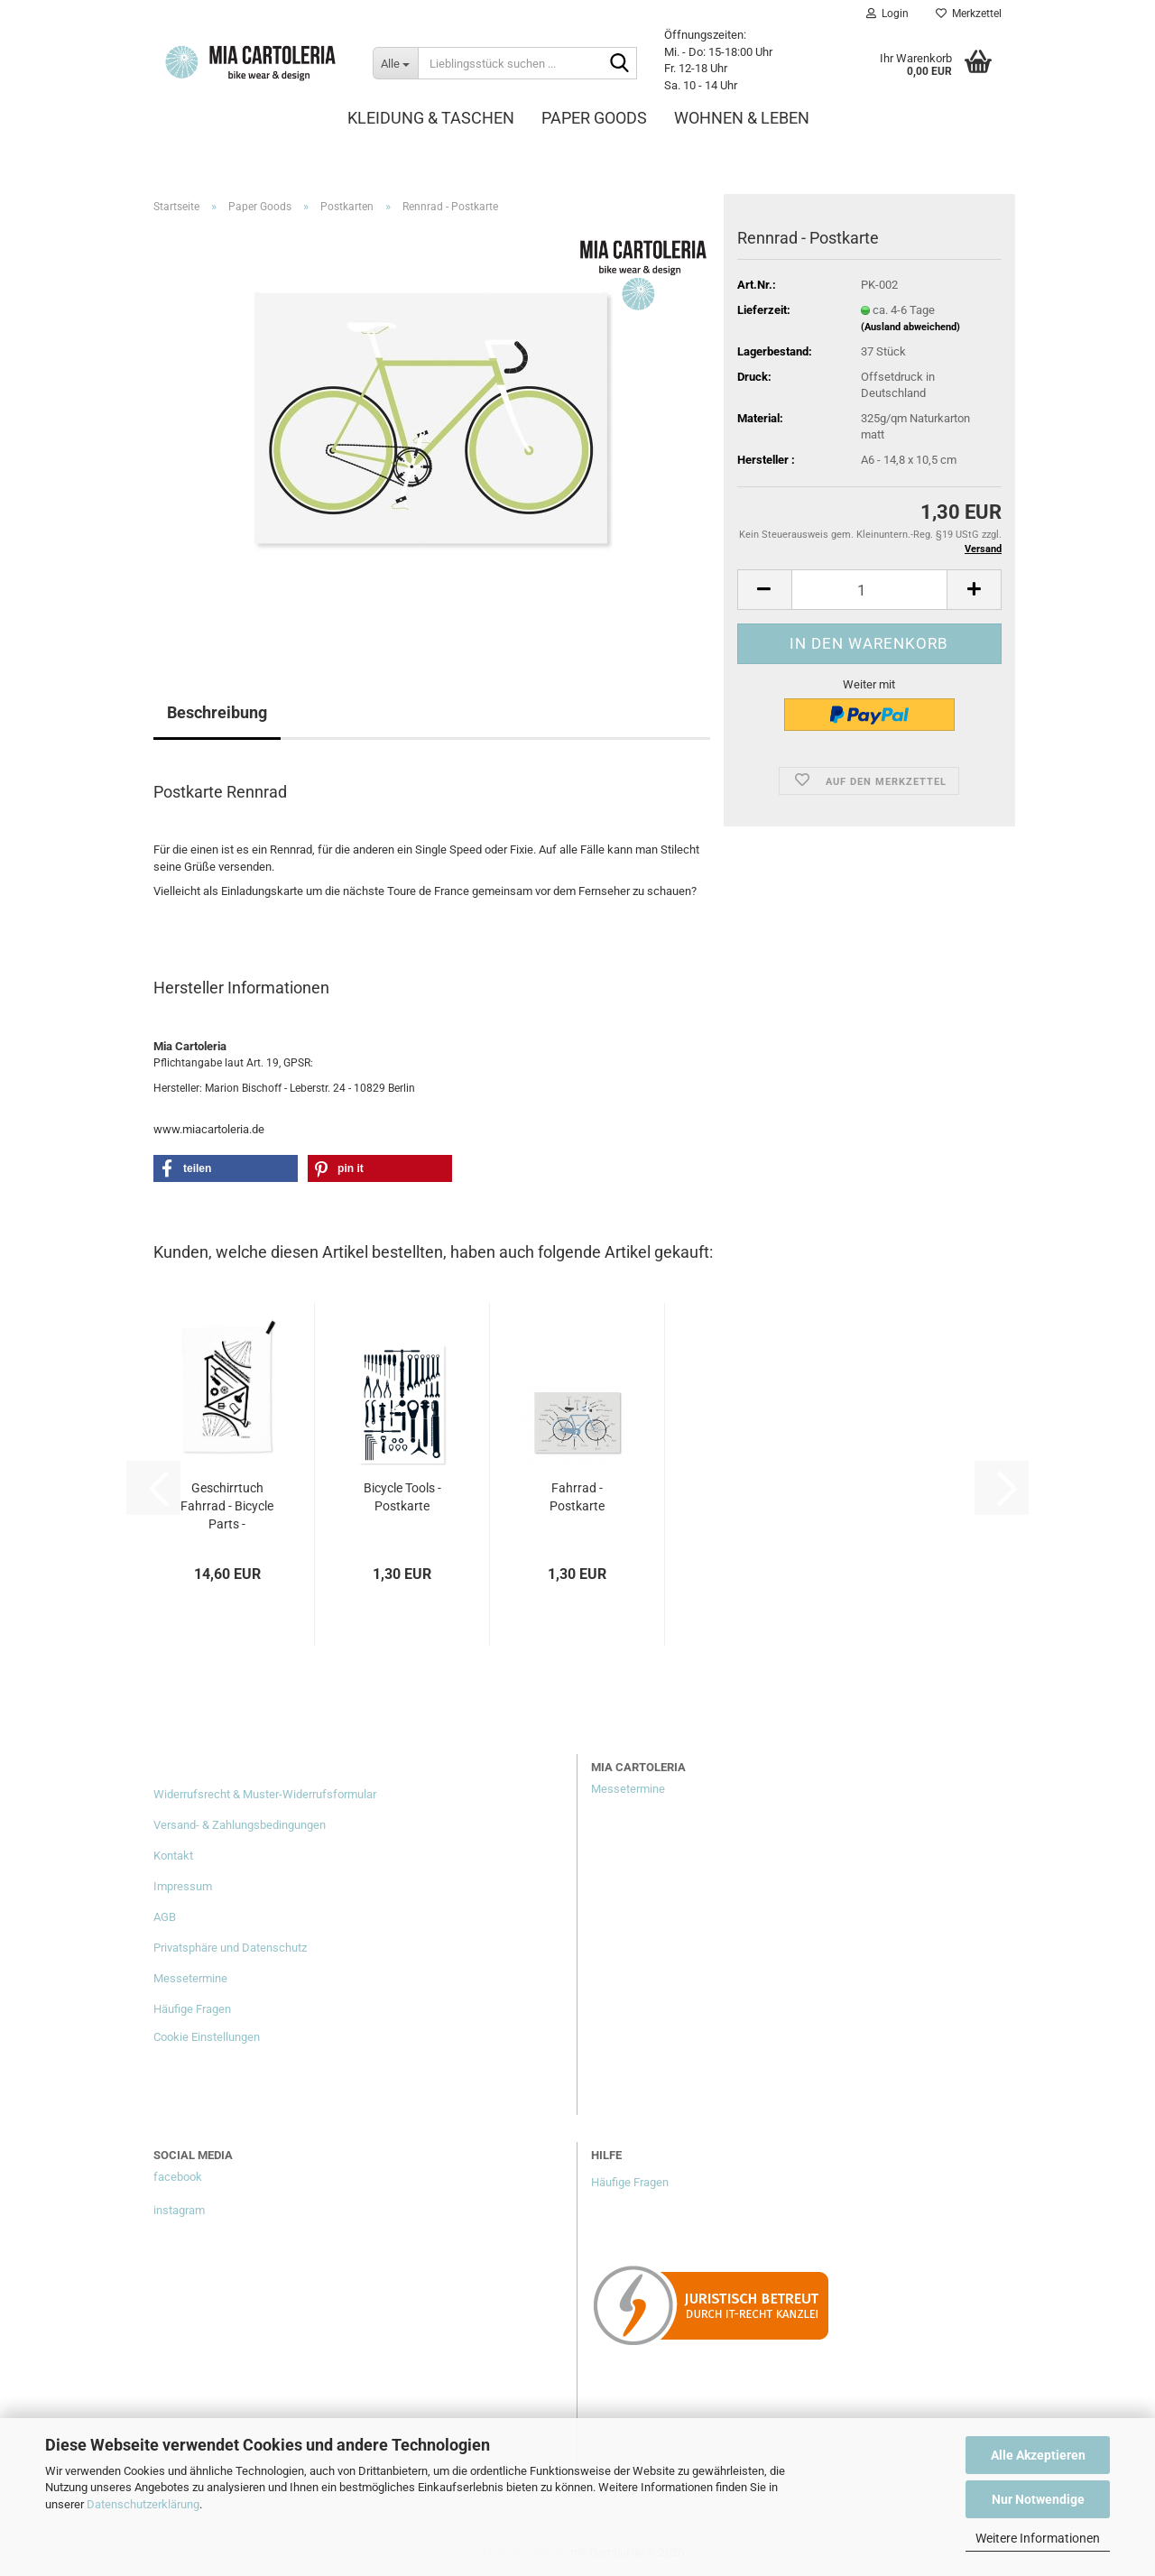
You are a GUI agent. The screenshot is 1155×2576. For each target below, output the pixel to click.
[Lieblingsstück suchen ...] (395, 63)
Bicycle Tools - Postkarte (402, 1497)
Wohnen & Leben (741, 117)
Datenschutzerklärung (143, 2504)
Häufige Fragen (192, 2009)
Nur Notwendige (1038, 2499)
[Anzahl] (869, 589)
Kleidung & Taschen (430, 117)
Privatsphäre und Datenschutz (230, 1947)
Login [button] (887, 13)
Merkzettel (969, 13)
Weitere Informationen (1037, 2538)
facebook (177, 2177)
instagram (179, 2210)
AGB (164, 1917)
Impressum (182, 1886)
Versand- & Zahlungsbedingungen (239, 1825)
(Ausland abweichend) (910, 327)
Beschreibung (217, 712)
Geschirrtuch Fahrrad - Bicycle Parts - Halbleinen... (226, 1507)
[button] (764, 589)
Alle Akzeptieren (1038, 2455)
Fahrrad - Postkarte (577, 1497)
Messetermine (190, 1978)
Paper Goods (594, 117)
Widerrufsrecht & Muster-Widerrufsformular (264, 1794)
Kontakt (173, 1855)
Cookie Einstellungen (206, 2037)
